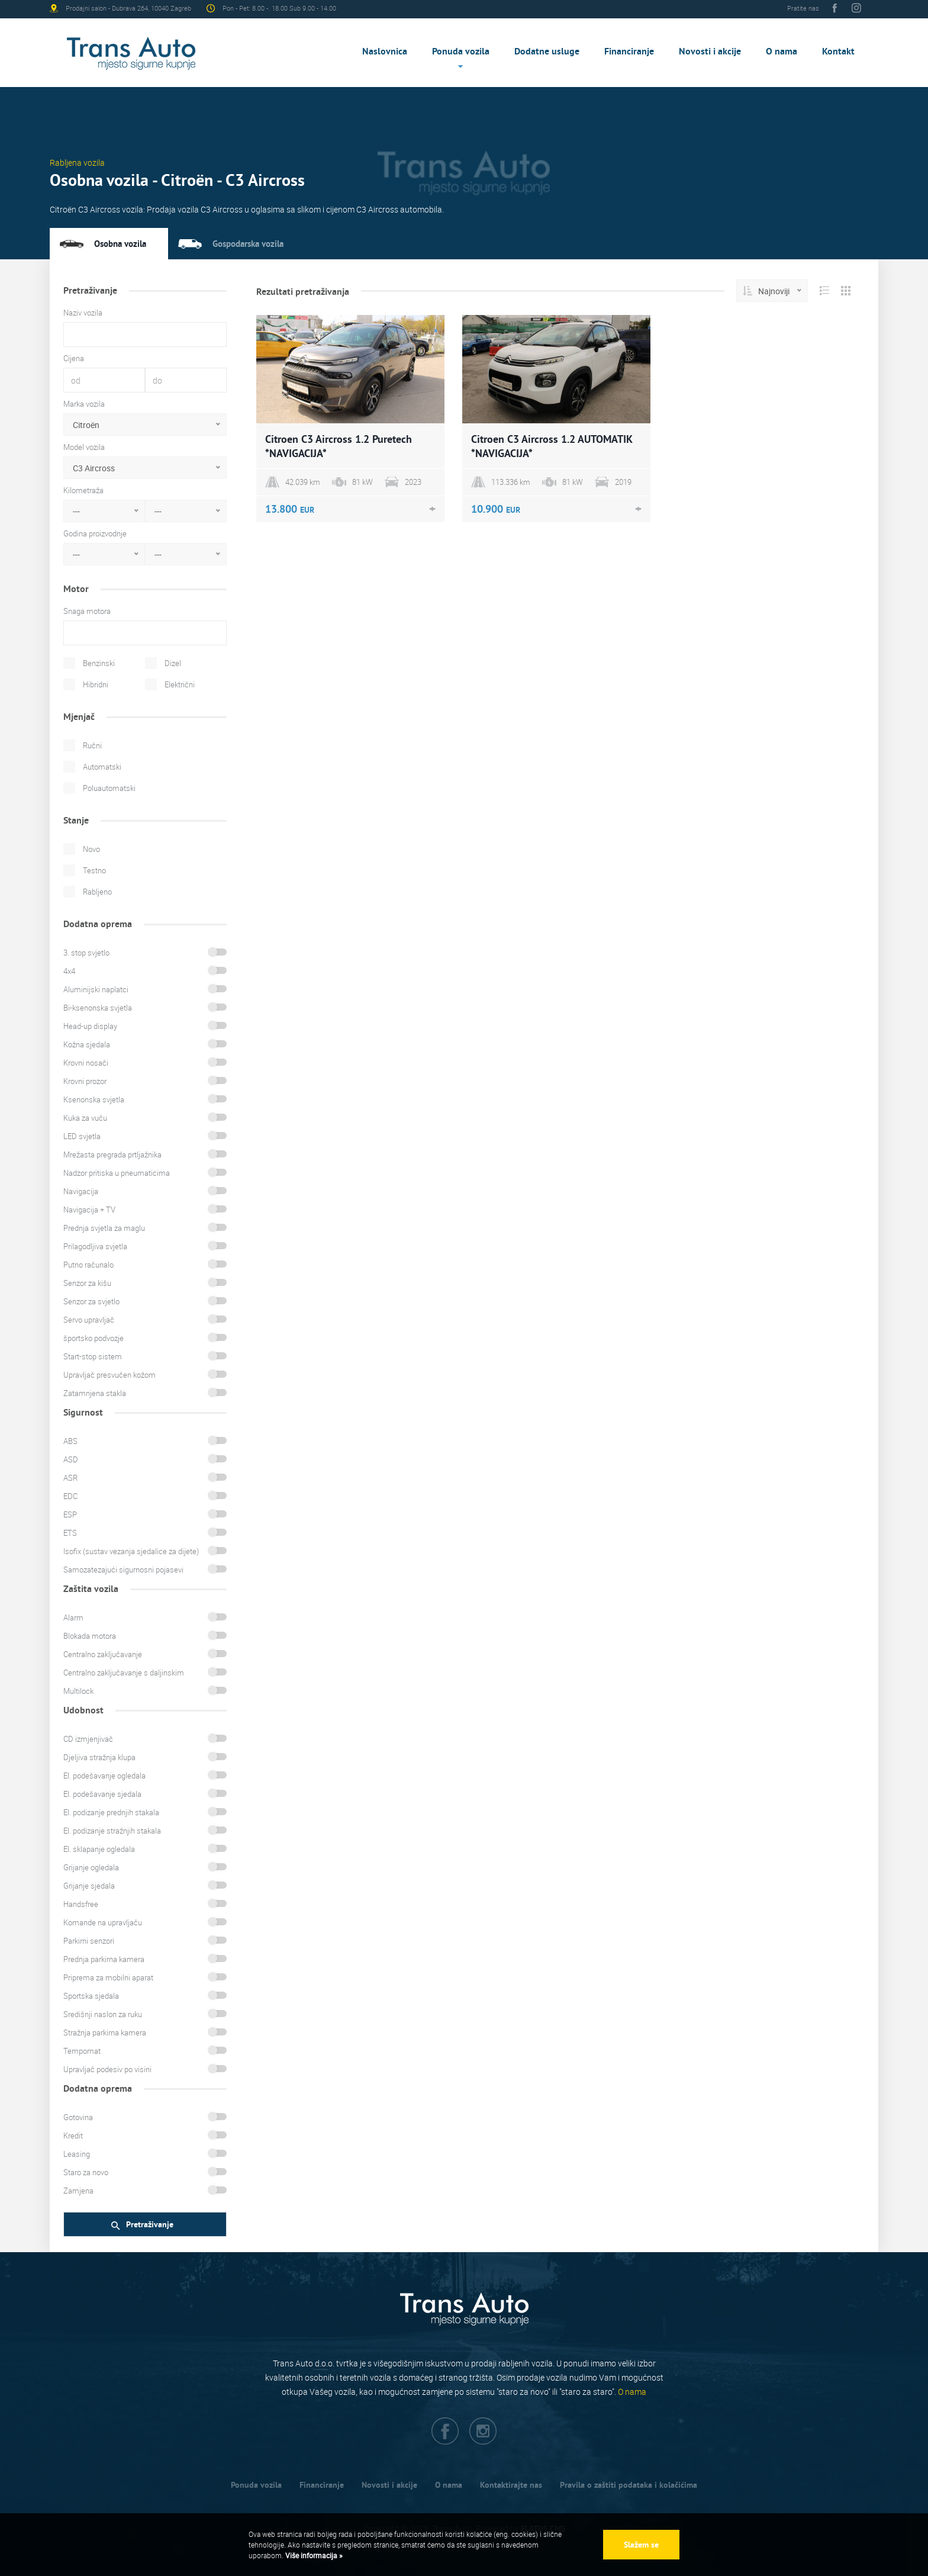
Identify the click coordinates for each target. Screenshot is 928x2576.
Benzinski (99, 663)
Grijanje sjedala (89, 1885)
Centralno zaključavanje (102, 1654)
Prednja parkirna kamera (103, 1959)
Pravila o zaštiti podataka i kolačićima (628, 2484)
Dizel (173, 663)
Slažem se (641, 2544)
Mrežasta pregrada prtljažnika (112, 1154)
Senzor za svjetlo (91, 1301)
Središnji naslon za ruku (102, 2014)
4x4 (69, 971)
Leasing (76, 2154)
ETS (70, 1532)
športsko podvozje (93, 1338)
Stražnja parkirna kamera (104, 2032)
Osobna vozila (120, 243)
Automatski (102, 766)
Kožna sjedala (86, 1044)
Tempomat (82, 2051)
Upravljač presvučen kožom (109, 1374)
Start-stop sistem (92, 1356)
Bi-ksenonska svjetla (97, 1007)
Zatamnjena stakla (94, 1393)
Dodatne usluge (546, 51)
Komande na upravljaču (102, 1922)
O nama (781, 51)
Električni (180, 684)
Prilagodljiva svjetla (95, 1246)
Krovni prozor (85, 1081)
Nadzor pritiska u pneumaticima (116, 1173)
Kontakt (838, 51)
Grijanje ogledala (91, 1867)
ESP (70, 1514)
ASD (70, 1459)
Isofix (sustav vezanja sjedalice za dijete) (131, 1551)
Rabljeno (97, 891)
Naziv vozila (82, 312)
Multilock (78, 1691)
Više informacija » (313, 2555)
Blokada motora (89, 1635)
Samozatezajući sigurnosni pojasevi (123, 1569)
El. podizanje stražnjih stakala (112, 1830)
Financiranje (629, 51)
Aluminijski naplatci (95, 989)
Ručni (92, 745)
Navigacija (80, 1191)
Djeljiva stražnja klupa (99, 1757)
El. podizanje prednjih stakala (111, 1812)
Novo (91, 849)
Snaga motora (87, 611)
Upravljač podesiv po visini (107, 2069)
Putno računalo (88, 1264)
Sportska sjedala (91, 1995)
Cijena (73, 358)
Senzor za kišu (87, 1283)
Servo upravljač (88, 1319)
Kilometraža (83, 490)
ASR (70, 1477)
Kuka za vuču (85, 1117)
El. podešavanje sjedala (102, 1794)
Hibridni (95, 684)
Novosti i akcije (710, 51)
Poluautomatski (109, 788)
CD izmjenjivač (88, 1739)
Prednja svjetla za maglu (104, 1228)
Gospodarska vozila (247, 243)
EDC (70, 1496)
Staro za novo (85, 2172)
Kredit (73, 2135)
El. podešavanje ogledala (104, 1775)
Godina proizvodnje (95, 533)
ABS (70, 1441)
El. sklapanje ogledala (99, 1849)
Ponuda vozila (460, 51)
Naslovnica (384, 51)
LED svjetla (82, 1136)
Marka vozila (84, 403)
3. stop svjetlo (86, 952)
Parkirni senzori (88, 1940)
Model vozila (84, 447)
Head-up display (90, 1026)
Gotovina (78, 2117)
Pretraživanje (142, 2225)
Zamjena (78, 2190)
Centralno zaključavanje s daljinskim (123, 1672)
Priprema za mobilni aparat (108, 1977)
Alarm (73, 1617)
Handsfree (80, 1904)
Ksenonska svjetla (93, 1099)
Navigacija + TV (89, 1209)
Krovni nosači (85, 1062)
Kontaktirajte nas (511, 2484)
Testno (94, 870)
